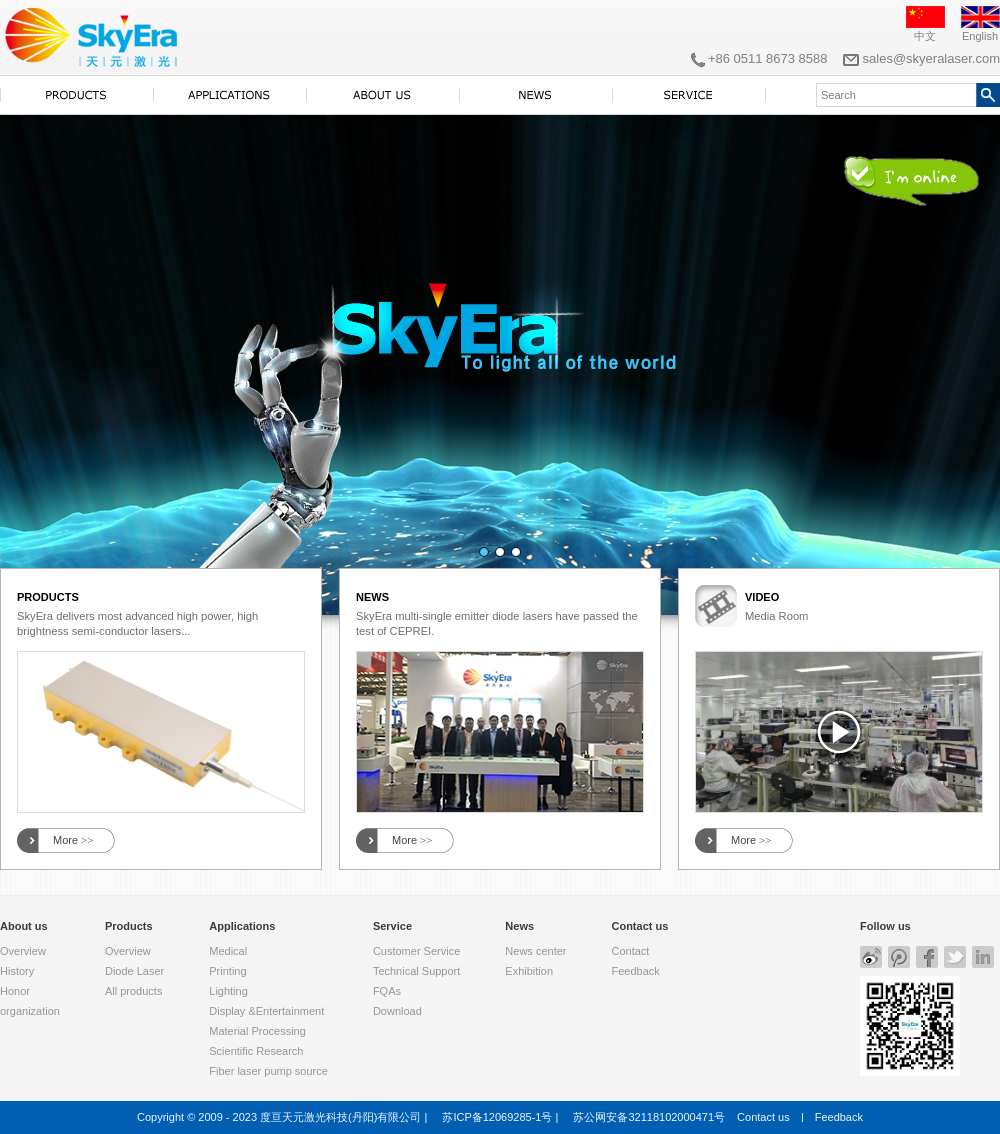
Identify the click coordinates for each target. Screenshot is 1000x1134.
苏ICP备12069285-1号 (497, 1117)
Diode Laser (134, 971)
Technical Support (416, 971)
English (980, 36)
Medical (228, 951)
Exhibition (529, 971)
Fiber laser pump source (268, 1071)
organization (30, 1011)
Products (129, 926)
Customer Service (416, 951)
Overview (23, 951)
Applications (242, 926)
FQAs (387, 991)
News (519, 926)
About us (24, 926)
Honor (15, 991)
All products (133, 991)
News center (535, 951)
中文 (925, 36)
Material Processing (257, 1031)
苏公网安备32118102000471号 (649, 1117)
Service (392, 926)
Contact (630, 951)
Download (397, 1011)
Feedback (635, 971)
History (17, 971)
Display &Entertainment (266, 1011)
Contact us (639, 926)
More (73, 840)
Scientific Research (256, 1051)
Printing (227, 971)
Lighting (228, 991)
